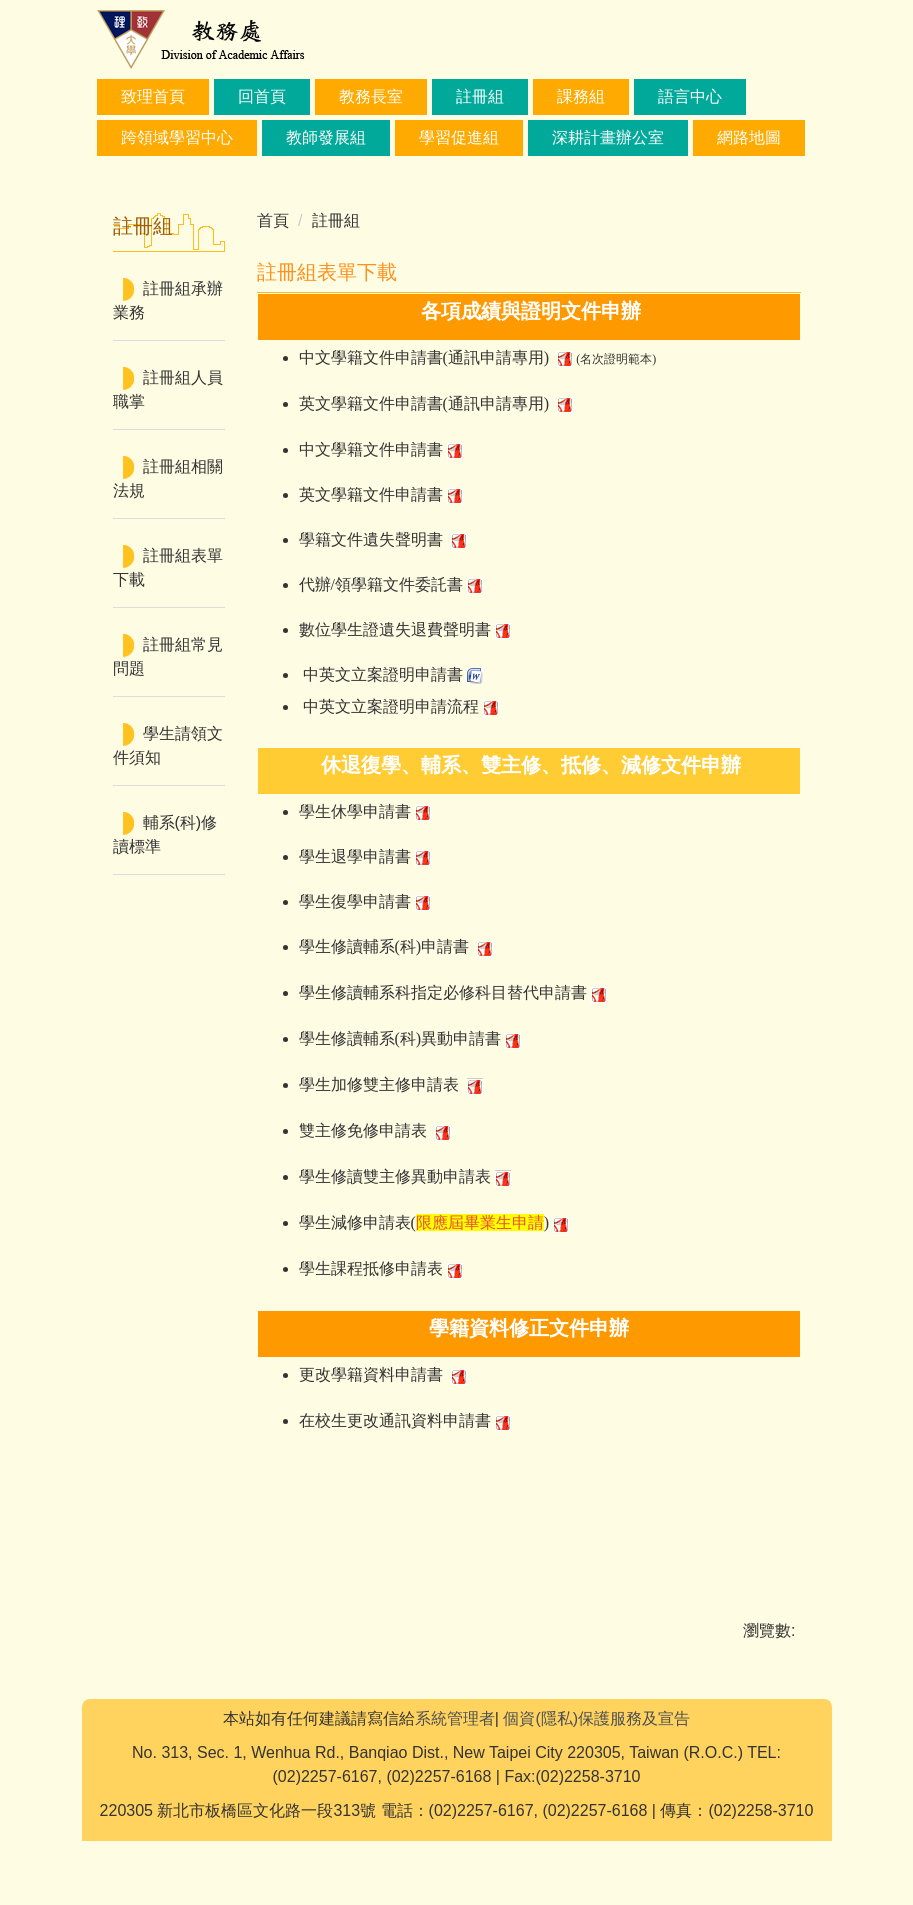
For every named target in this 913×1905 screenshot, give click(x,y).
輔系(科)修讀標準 (165, 834)
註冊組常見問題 (168, 656)
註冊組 (480, 96)
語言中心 (690, 96)
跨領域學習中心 (177, 137)
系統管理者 (455, 1782)
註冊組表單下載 (168, 567)
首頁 (273, 220)
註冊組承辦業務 (168, 300)
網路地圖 (749, 137)
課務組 (581, 96)
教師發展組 (326, 137)
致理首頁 (153, 96)
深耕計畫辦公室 (608, 137)
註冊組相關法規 (168, 478)
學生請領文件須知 (168, 745)
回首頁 (262, 96)
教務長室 (371, 96)
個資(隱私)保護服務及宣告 (596, 1782)
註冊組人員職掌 (168, 389)
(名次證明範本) (616, 359)
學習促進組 (459, 137)
